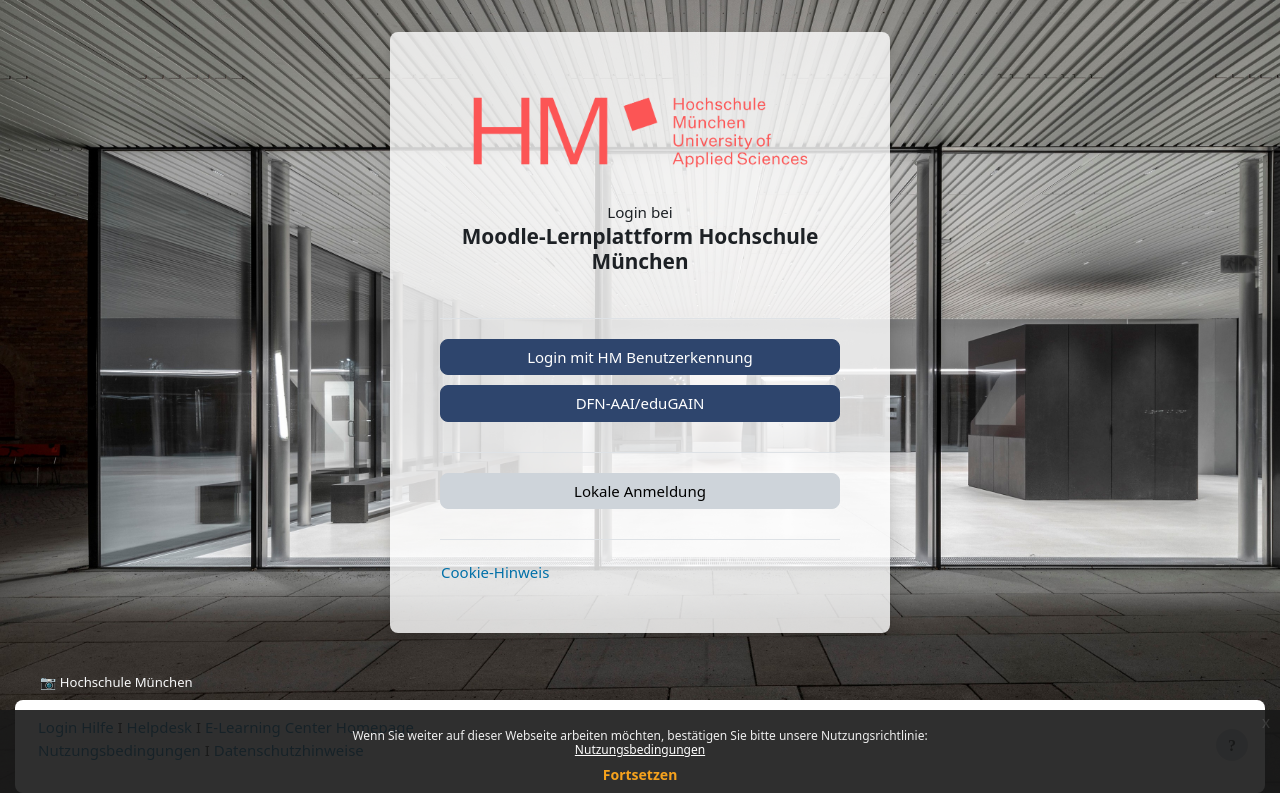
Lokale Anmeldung (640, 491)
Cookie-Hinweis (495, 572)
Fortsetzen (640, 774)
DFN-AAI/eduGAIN (640, 403)
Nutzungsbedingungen (640, 749)
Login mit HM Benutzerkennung (640, 357)
